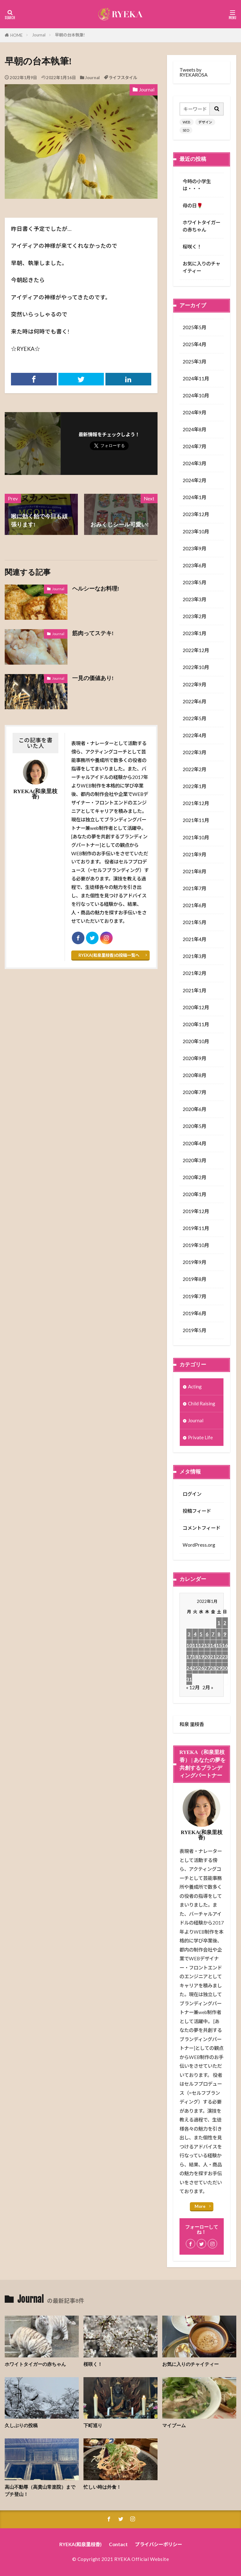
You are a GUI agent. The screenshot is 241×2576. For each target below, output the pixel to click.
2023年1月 (194, 633)
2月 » (207, 1687)
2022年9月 (194, 684)
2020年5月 (194, 1126)
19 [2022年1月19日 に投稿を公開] (201, 1656)
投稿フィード (197, 1511)
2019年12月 (196, 1211)
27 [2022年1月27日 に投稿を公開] (207, 1668)
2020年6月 (194, 1109)
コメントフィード (201, 1528)
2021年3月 (194, 956)
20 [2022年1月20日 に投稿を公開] (207, 1656)
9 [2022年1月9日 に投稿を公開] (224, 1634)
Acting (195, 1386)
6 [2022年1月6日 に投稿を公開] (207, 1634)
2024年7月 (194, 446)
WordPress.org (199, 1545)
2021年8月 (194, 871)
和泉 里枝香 (191, 1724)
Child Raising (201, 1403)
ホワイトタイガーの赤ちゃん (201, 226)
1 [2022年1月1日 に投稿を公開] (218, 1623)
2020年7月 (194, 1092)
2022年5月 (194, 718)
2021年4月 (194, 939)
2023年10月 (196, 531)
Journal (39, 34)
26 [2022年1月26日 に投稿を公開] (201, 1668)
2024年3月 (194, 463)
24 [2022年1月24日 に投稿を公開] (189, 1668)
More (200, 2206)
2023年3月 (194, 599)
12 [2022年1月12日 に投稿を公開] (201, 1645)
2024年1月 (194, 497)
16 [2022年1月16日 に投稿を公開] (225, 1645)
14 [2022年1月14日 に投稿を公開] (213, 1645)
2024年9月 (194, 412)
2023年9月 (194, 548)
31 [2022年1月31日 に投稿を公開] (189, 1679)
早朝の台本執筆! (70, 34)
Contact (118, 2544)
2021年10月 (196, 837)
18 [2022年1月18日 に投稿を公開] (195, 1656)
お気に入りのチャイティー (201, 267)
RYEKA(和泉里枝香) (80, 2544)
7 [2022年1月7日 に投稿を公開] (213, 1634)
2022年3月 (194, 752)
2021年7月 (194, 888)
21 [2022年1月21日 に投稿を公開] (213, 1656)
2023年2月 (194, 616)
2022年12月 (196, 650)
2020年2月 (194, 1177)
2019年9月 (194, 1262)
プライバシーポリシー (158, 2544)
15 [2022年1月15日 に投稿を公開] (219, 1645)
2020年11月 (196, 1024)
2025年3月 (194, 361)
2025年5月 (194, 327)
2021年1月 (194, 990)
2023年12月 (196, 514)
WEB (186, 122)
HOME (16, 35)
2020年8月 (194, 1075)
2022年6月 (194, 701)
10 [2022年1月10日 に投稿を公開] (189, 1645)
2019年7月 (194, 1296)
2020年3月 (194, 1160)
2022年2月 (194, 769)
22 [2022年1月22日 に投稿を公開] (219, 1656)
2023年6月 (194, 565)
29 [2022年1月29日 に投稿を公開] (219, 1668)
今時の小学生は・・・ (197, 184)
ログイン (192, 1494)
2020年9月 (194, 1058)
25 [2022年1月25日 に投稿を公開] (195, 1668)
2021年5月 (194, 922)
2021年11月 (196, 820)
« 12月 (193, 1687)
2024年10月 (196, 395)
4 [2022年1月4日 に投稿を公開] (195, 1634)
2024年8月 (194, 429)
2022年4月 (194, 735)
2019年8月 (194, 1279)
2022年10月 (196, 667)
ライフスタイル (123, 77)
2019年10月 (196, 1245)
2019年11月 (196, 1228)
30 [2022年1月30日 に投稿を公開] (225, 1668)
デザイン (205, 122)
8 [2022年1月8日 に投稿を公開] (218, 1634)
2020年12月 (196, 1007)
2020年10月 (196, 1041)
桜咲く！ (192, 246)
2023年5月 (194, 582)
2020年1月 (194, 1194)
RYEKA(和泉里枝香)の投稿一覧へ (108, 955)
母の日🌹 (193, 205)
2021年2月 (194, 973)
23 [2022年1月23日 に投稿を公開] (225, 1656)
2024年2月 (194, 480)
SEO (186, 130)
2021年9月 (194, 854)
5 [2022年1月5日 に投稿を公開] (201, 1634)
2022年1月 (194, 786)
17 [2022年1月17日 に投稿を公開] (189, 1656)
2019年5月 (194, 1330)
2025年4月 (194, 344)
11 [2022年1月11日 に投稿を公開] (195, 1645)
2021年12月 (196, 803)
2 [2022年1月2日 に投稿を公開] (224, 1623)
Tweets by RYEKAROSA (193, 72)
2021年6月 (194, 905)
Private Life (200, 1437)
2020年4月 (194, 1143)
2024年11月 (196, 378)
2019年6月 (194, 1313)
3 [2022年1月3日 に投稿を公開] (189, 1634)
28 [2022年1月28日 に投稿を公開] (213, 1668)
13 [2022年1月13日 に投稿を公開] (207, 1645)
